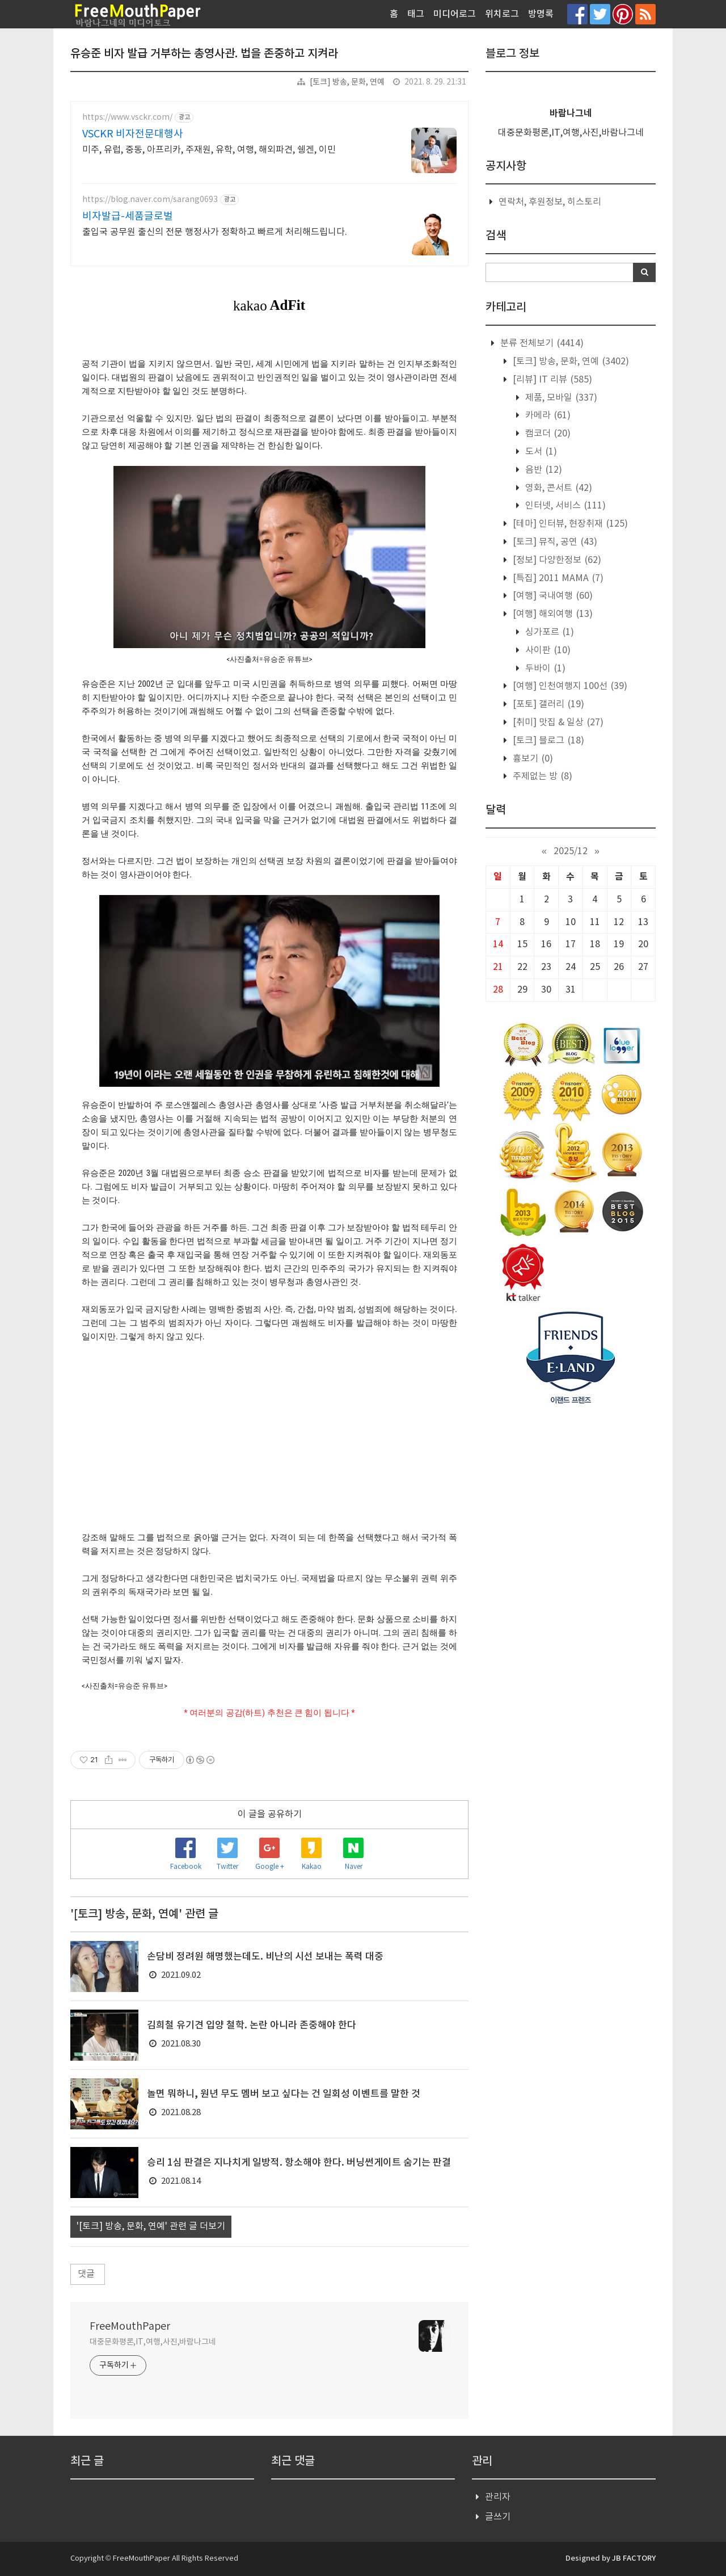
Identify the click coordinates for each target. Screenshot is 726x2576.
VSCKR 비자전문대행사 (132, 134)
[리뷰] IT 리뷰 (551, 380)
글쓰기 (497, 2517)
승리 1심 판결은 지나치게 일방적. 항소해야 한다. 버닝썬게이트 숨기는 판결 (299, 2163)
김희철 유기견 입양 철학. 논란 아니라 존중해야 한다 (251, 2025)
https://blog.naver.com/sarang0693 (150, 199)
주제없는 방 (541, 776)
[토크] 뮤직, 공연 (553, 542)
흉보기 (531, 759)
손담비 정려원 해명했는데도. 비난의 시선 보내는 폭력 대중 (265, 1957)
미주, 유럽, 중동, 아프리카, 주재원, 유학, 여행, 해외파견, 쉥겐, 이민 (209, 150)
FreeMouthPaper (130, 2327)
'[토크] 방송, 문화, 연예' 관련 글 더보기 (151, 2226)
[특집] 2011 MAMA (556, 578)
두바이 (544, 668)
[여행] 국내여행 (551, 596)
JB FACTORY (634, 2558)
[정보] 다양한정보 (555, 560)
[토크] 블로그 (547, 741)
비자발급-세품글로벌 (127, 216)
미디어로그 (454, 14)
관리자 (497, 2497)
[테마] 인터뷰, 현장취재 (569, 524)
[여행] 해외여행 (551, 614)
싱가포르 (548, 632)
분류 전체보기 (541, 343)
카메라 (547, 415)
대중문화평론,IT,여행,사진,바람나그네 (153, 2342)
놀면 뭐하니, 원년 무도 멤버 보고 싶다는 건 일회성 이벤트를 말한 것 (283, 2094)
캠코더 (547, 433)
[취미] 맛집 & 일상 (556, 722)
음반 (542, 470)
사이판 (547, 650)
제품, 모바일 (560, 398)
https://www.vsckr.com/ (127, 117)
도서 (540, 452)
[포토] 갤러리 (547, 704)
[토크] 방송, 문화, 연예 (347, 82)
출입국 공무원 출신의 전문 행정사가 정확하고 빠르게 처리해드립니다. (214, 232)
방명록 (541, 14)
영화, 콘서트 (557, 488)
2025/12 (571, 851)
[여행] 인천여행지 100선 (568, 686)
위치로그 (502, 14)
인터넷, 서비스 (564, 506)
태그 (415, 14)
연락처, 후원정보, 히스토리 (550, 202)
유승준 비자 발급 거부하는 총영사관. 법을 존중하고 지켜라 (204, 54)
